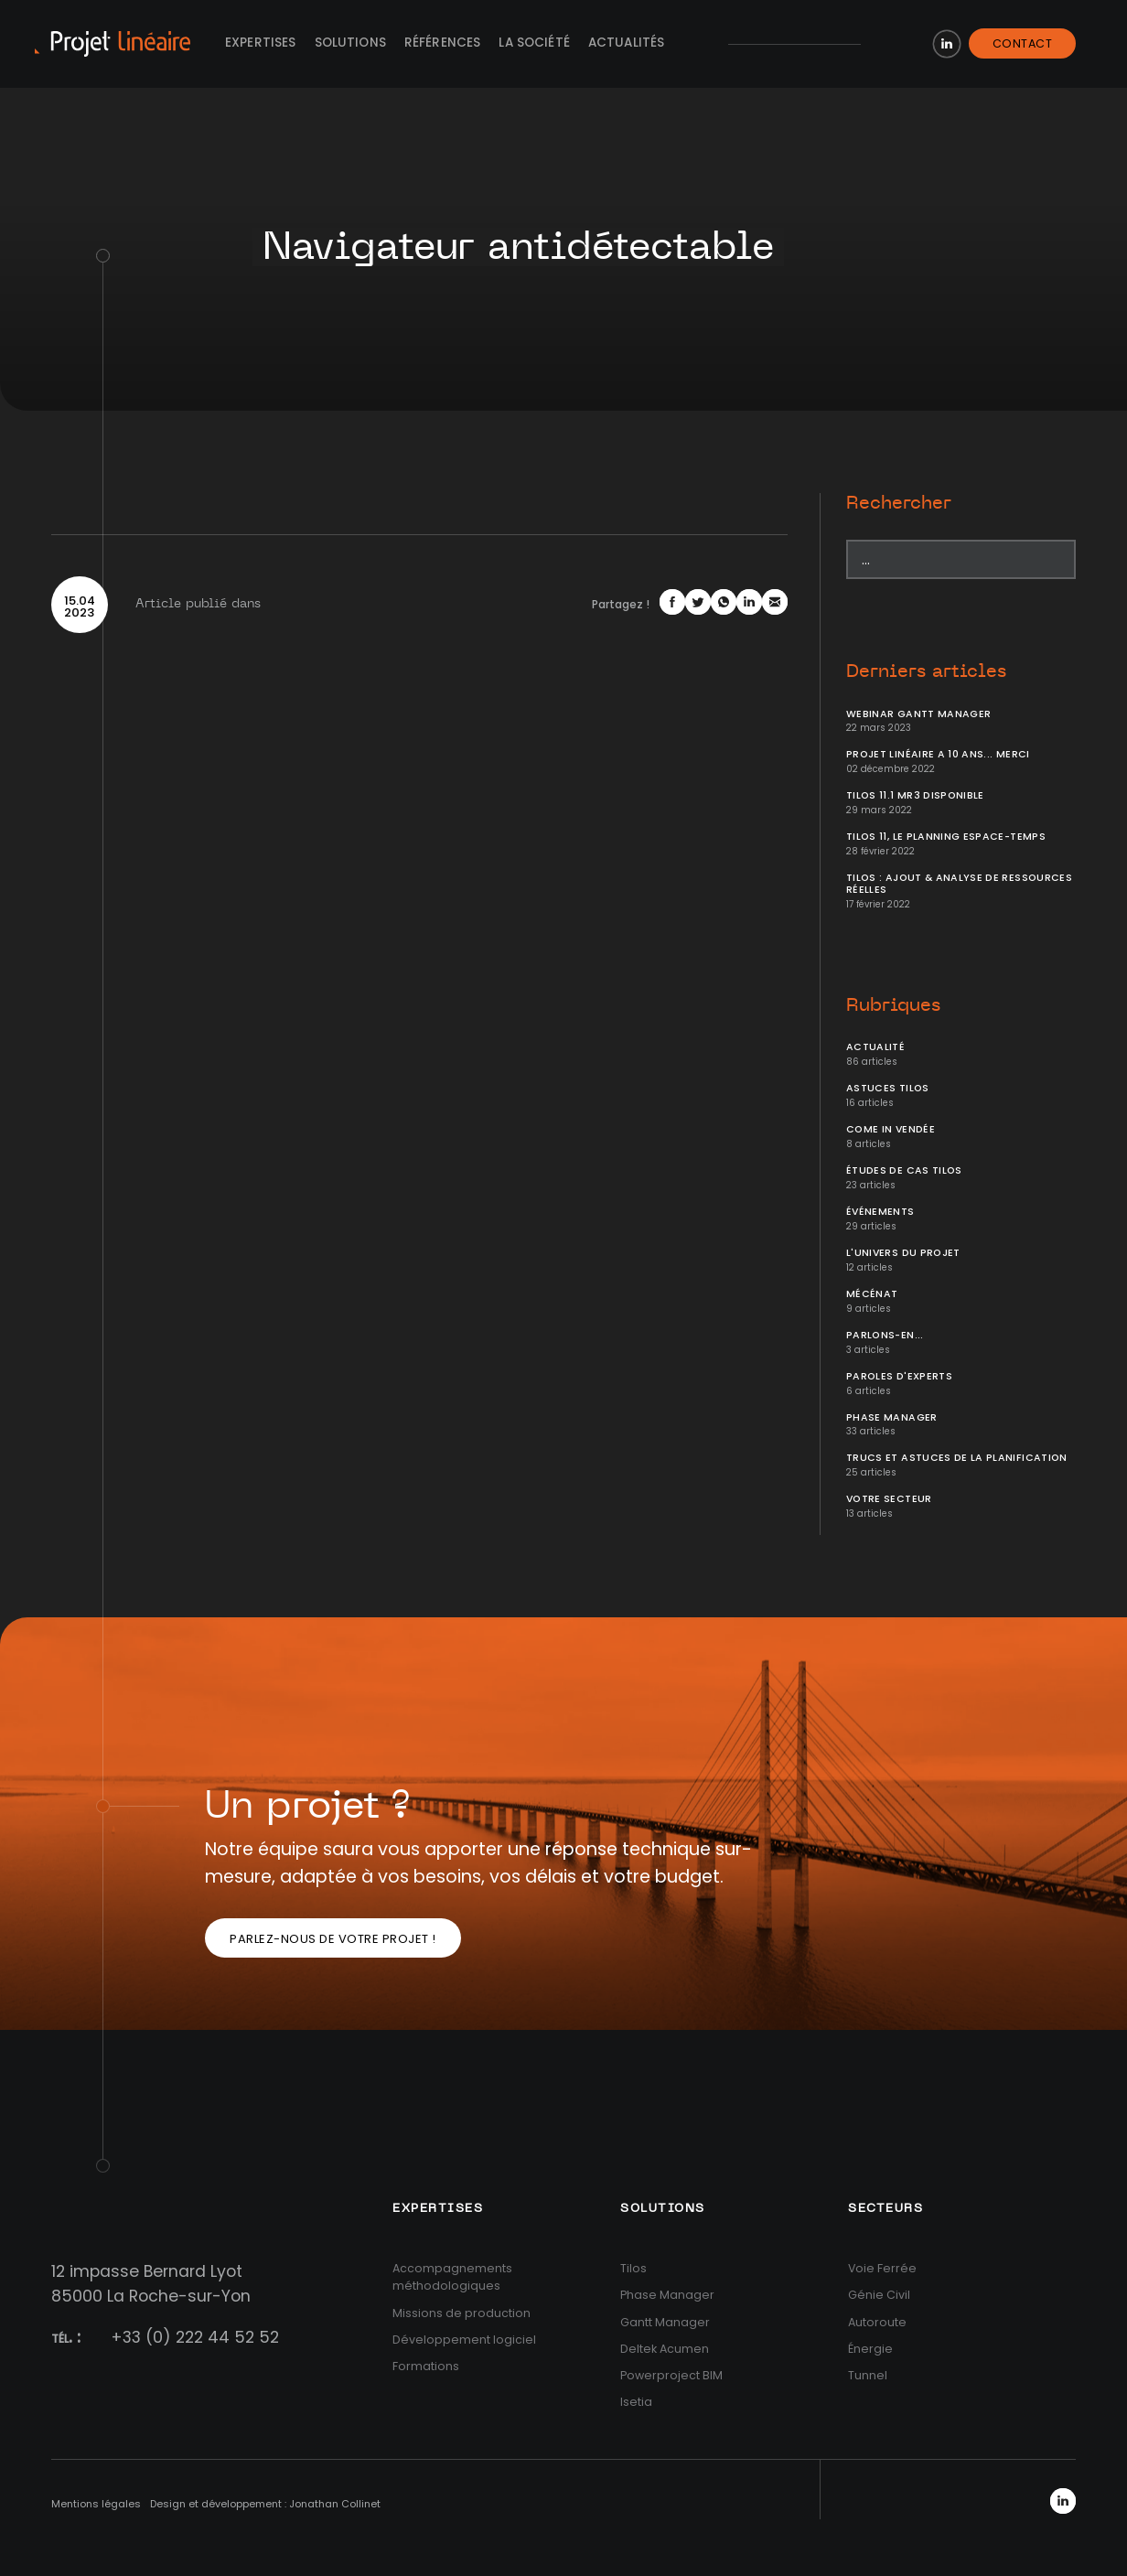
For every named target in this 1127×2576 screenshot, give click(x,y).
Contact (1023, 43)
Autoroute (877, 2322)
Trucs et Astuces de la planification (957, 1458)
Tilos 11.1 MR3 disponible (915, 795)
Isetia (636, 2402)
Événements (880, 1211)
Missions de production (461, 2313)
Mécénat (871, 1294)
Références (442, 42)
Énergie (870, 2348)
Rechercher (898, 503)
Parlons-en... (885, 1335)
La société (534, 42)
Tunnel (867, 2375)
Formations (425, 2366)
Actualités (626, 42)
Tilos (633, 2268)
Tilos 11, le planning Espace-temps (946, 836)
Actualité (875, 1047)
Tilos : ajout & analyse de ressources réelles (959, 883)
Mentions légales (96, 2503)
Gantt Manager (665, 2322)
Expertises (260, 42)
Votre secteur (889, 1499)
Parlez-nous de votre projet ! (333, 1939)
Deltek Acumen (664, 2348)
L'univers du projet (903, 1253)
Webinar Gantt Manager (918, 714)
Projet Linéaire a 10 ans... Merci (938, 754)
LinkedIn (947, 44)
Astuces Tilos (887, 1088)
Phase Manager (892, 1417)
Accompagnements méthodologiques (452, 2276)
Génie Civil (879, 2294)
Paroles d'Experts (899, 1376)
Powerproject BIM (671, 2375)
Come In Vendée (890, 1129)
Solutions (350, 42)
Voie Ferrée (882, 2268)
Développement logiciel (464, 2339)
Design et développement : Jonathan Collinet (265, 2503)
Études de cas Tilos (904, 1170)
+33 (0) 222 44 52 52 (195, 2337)
